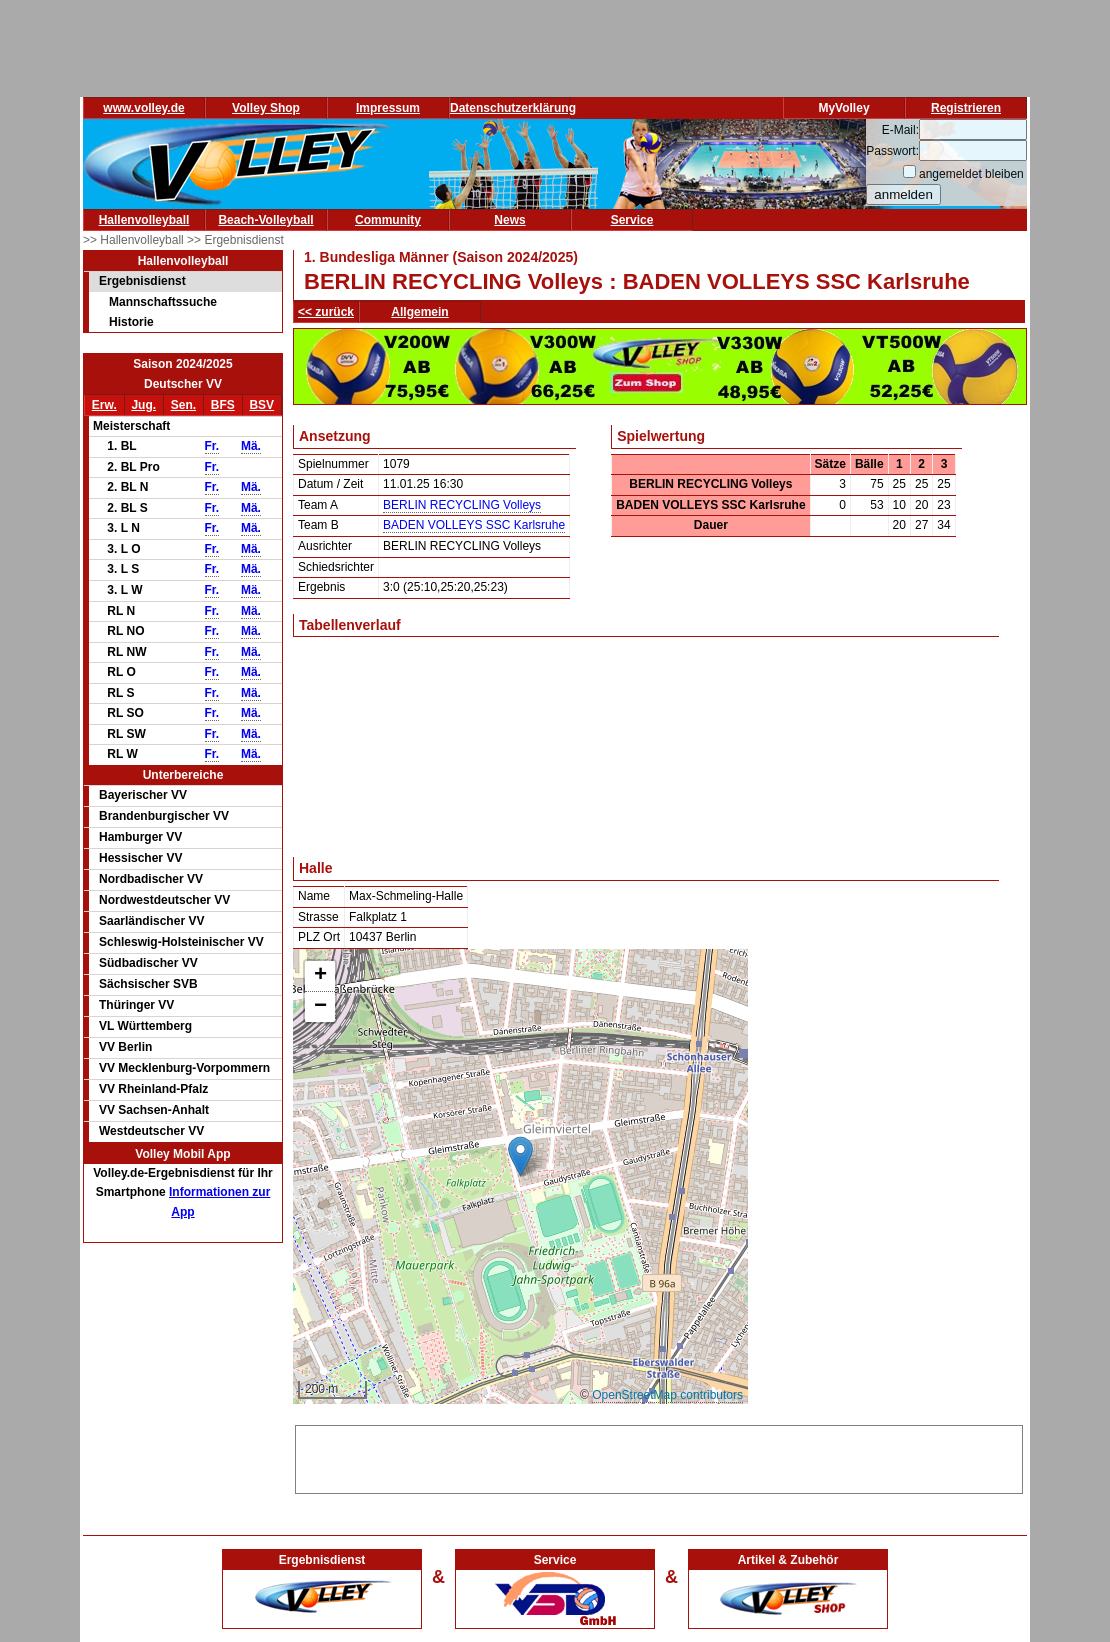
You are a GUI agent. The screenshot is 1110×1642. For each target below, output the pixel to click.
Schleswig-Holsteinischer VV (181, 942)
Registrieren (966, 108)
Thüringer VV (136, 1005)
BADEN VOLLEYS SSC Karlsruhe (474, 525)
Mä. (251, 446)
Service (632, 220)
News (509, 220)
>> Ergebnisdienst (235, 240)
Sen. (183, 405)
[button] (520, 1156)
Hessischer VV (140, 858)
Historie (131, 322)
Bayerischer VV (143, 795)
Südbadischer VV (148, 963)
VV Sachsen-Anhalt (154, 1110)
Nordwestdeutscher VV (164, 900)
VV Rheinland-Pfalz (153, 1089)
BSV (261, 405)
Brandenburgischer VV (164, 816)
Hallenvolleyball (144, 220)
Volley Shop (266, 108)
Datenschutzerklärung (513, 108)
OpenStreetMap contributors (667, 1395)
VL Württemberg (145, 1026)
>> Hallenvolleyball (135, 240)
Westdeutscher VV (151, 1131)
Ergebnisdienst (142, 281)
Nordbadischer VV (151, 879)
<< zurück (326, 312)
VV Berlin (125, 1047)
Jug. (143, 405)
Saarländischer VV (151, 921)
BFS (223, 405)
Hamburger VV (140, 837)
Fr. (212, 446)
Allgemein (419, 312)
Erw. (104, 405)
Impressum (388, 108)
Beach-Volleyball (265, 220)
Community (388, 220)
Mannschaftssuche (163, 302)
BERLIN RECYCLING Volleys (462, 505)
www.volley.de (143, 108)
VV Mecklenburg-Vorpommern (184, 1068)
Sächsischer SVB (148, 984)
